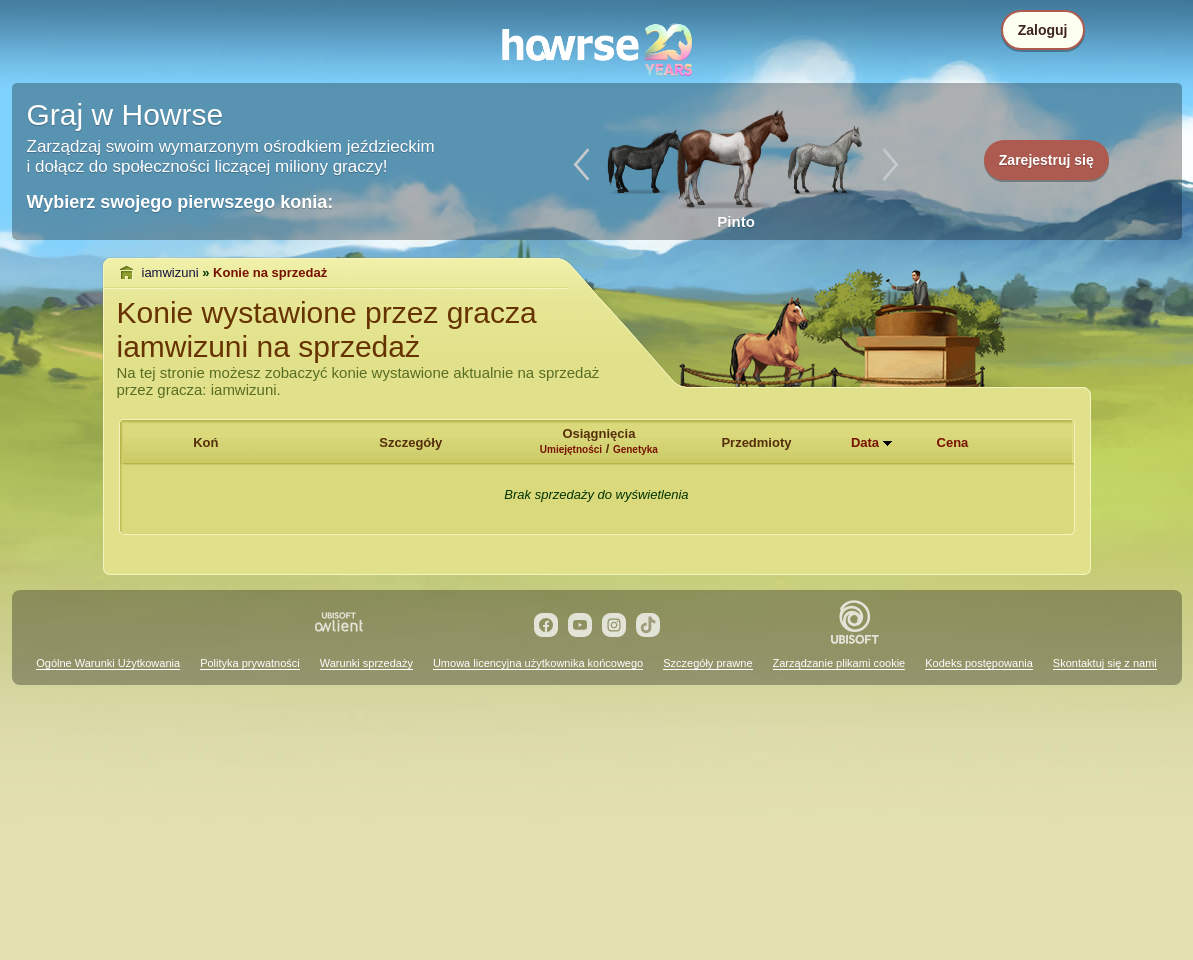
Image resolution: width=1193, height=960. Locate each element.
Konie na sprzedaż (270, 272)
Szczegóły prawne (707, 663)
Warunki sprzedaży (366, 663)
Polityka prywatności (250, 663)
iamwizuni (170, 272)
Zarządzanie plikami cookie (839, 663)
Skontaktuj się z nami (1105, 663)
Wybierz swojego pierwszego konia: (180, 202)
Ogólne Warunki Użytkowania (108, 663)
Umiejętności (571, 449)
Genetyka (635, 449)
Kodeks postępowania (979, 663)
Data (865, 442)
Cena (953, 442)
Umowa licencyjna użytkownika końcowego (538, 663)
